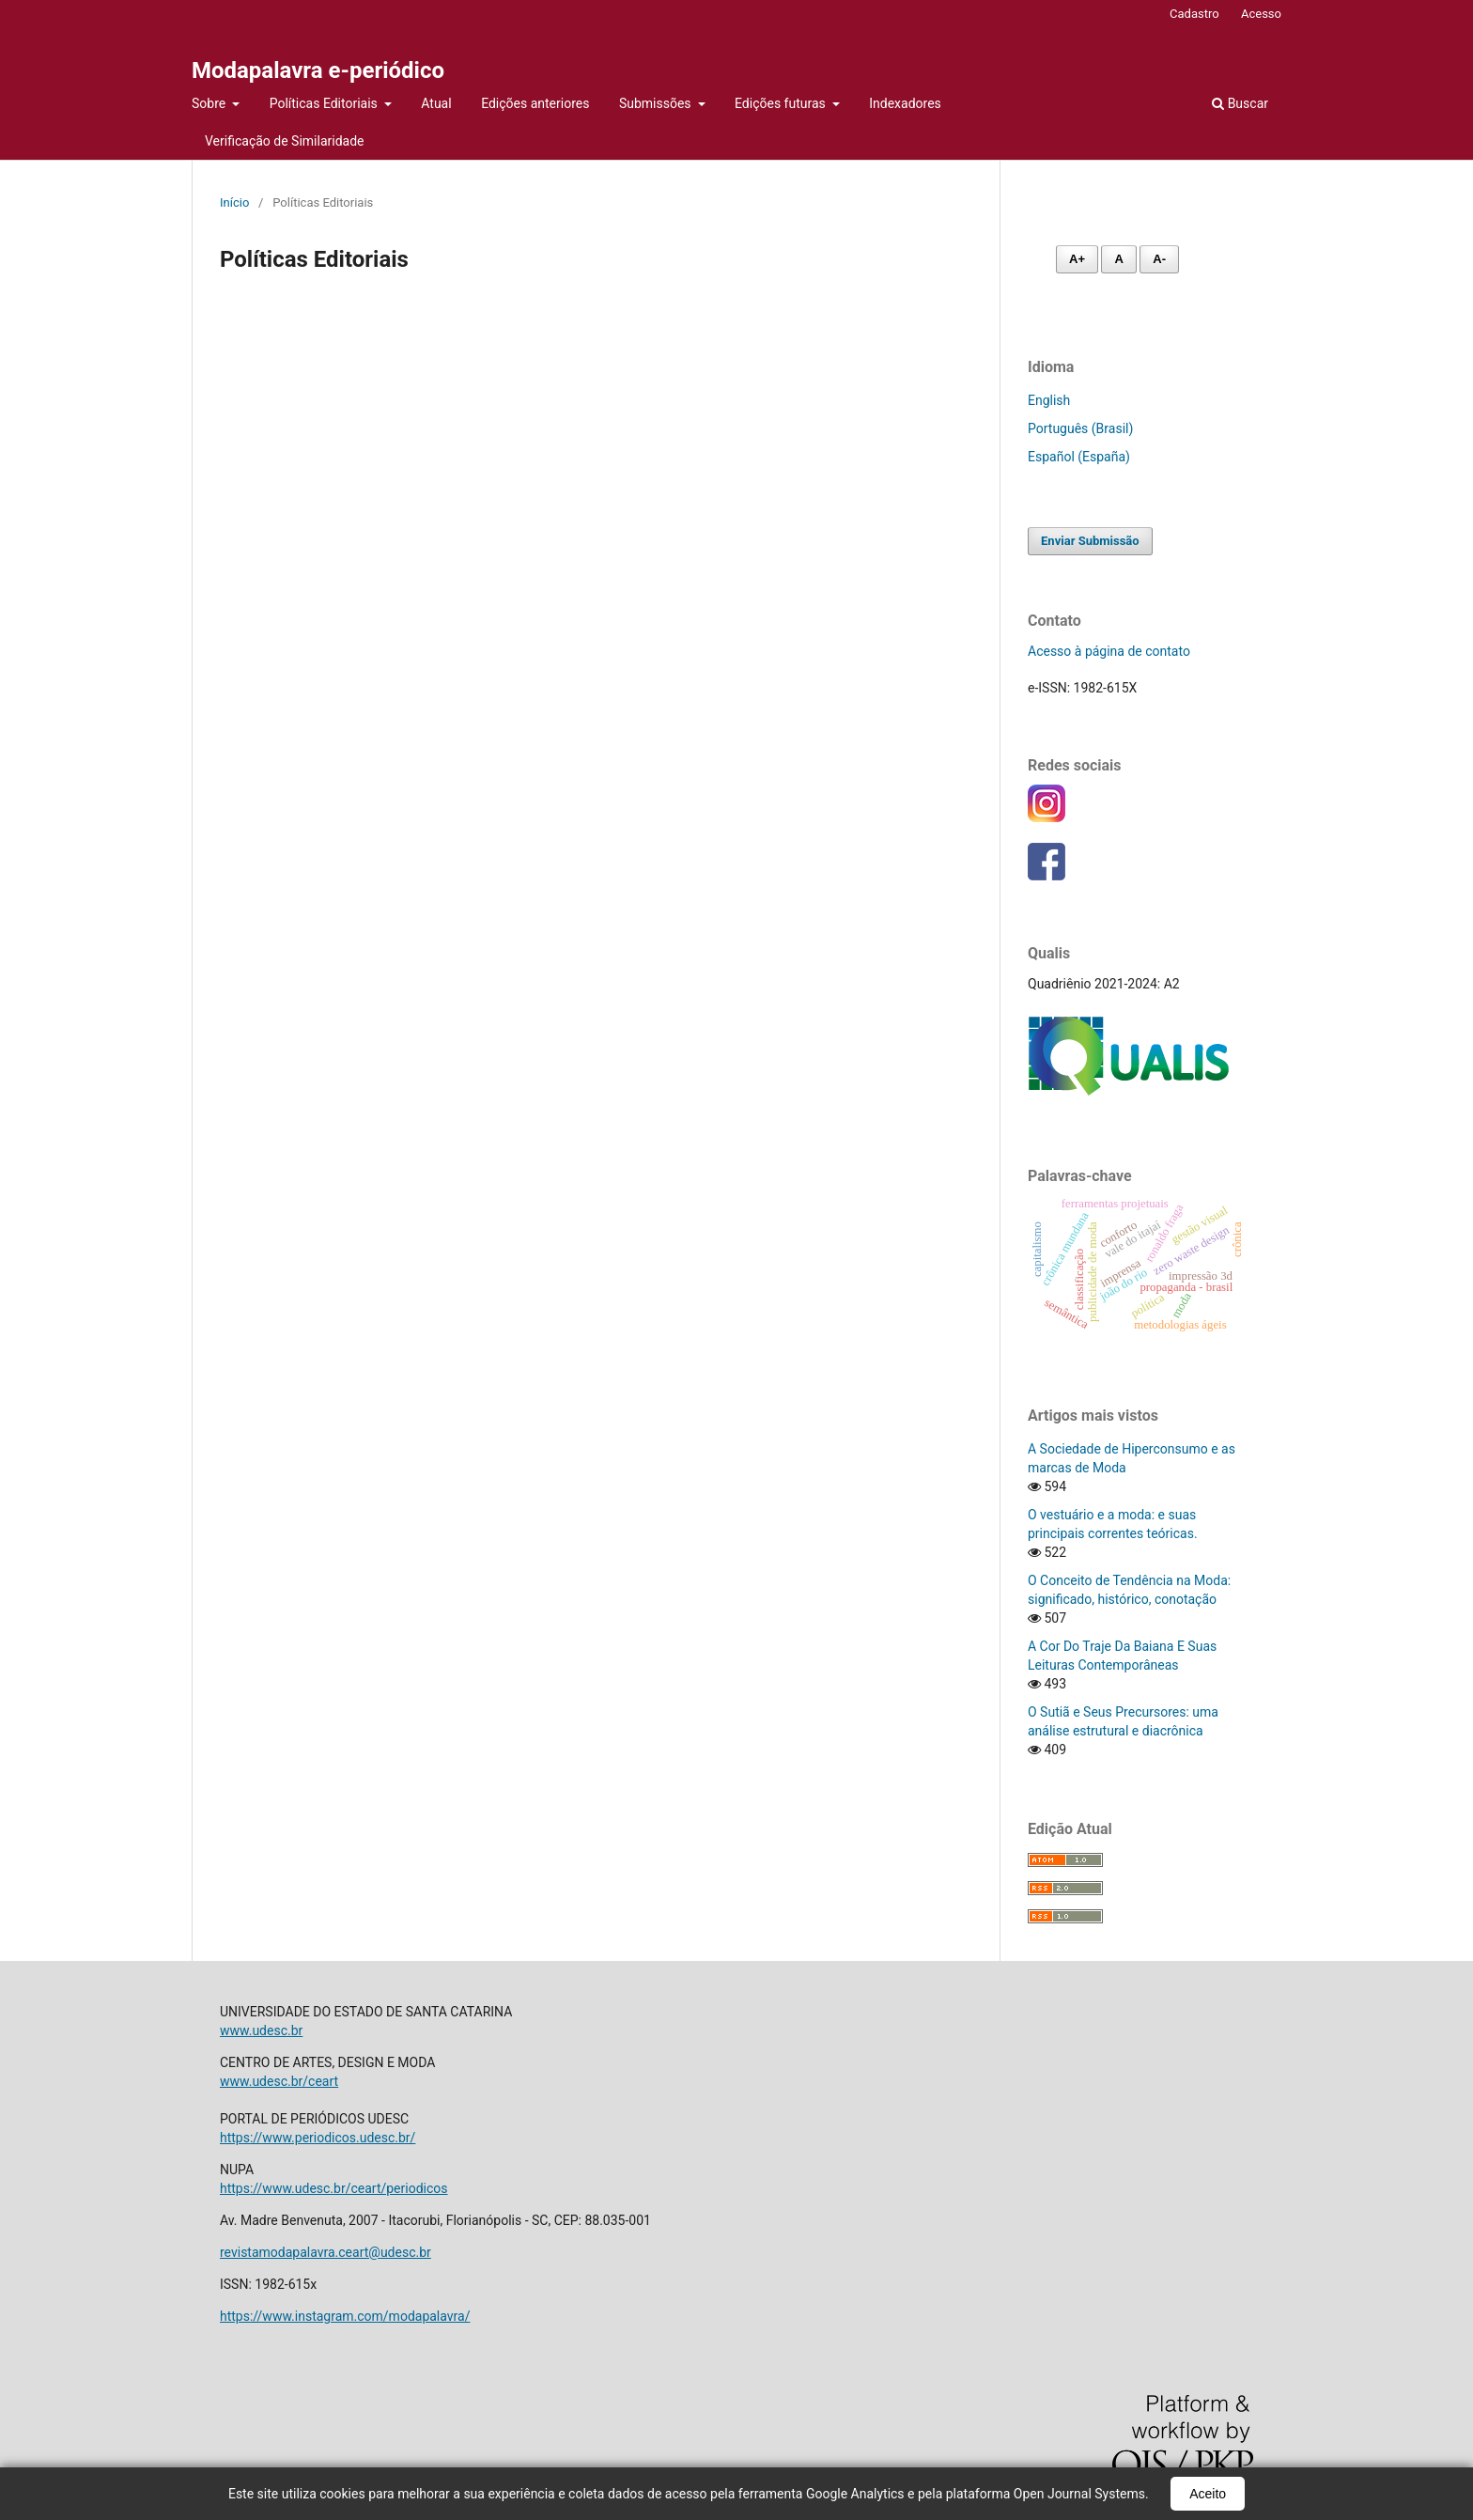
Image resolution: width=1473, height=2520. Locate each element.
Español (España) (1079, 456)
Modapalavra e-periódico (318, 70)
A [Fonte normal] (1118, 259)
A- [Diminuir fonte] (1159, 259)
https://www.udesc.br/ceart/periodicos (334, 2188)
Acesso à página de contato (1109, 651)
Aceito (1207, 2493)
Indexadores (905, 103)
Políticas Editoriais (325, 103)
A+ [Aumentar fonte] (1077, 259)
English (1049, 400)
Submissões (656, 103)
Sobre (210, 103)
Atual (436, 103)
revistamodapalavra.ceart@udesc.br (325, 2252)
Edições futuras (782, 103)
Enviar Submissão (1090, 541)
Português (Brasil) (1080, 428)
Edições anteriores (535, 103)
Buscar (1240, 103)
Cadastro (1194, 14)
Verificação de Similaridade (284, 140)
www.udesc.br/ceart (279, 2081)
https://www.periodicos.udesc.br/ (317, 2137)
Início (234, 202)
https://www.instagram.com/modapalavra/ (345, 2316)
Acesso (1261, 14)
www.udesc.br (261, 2030)
